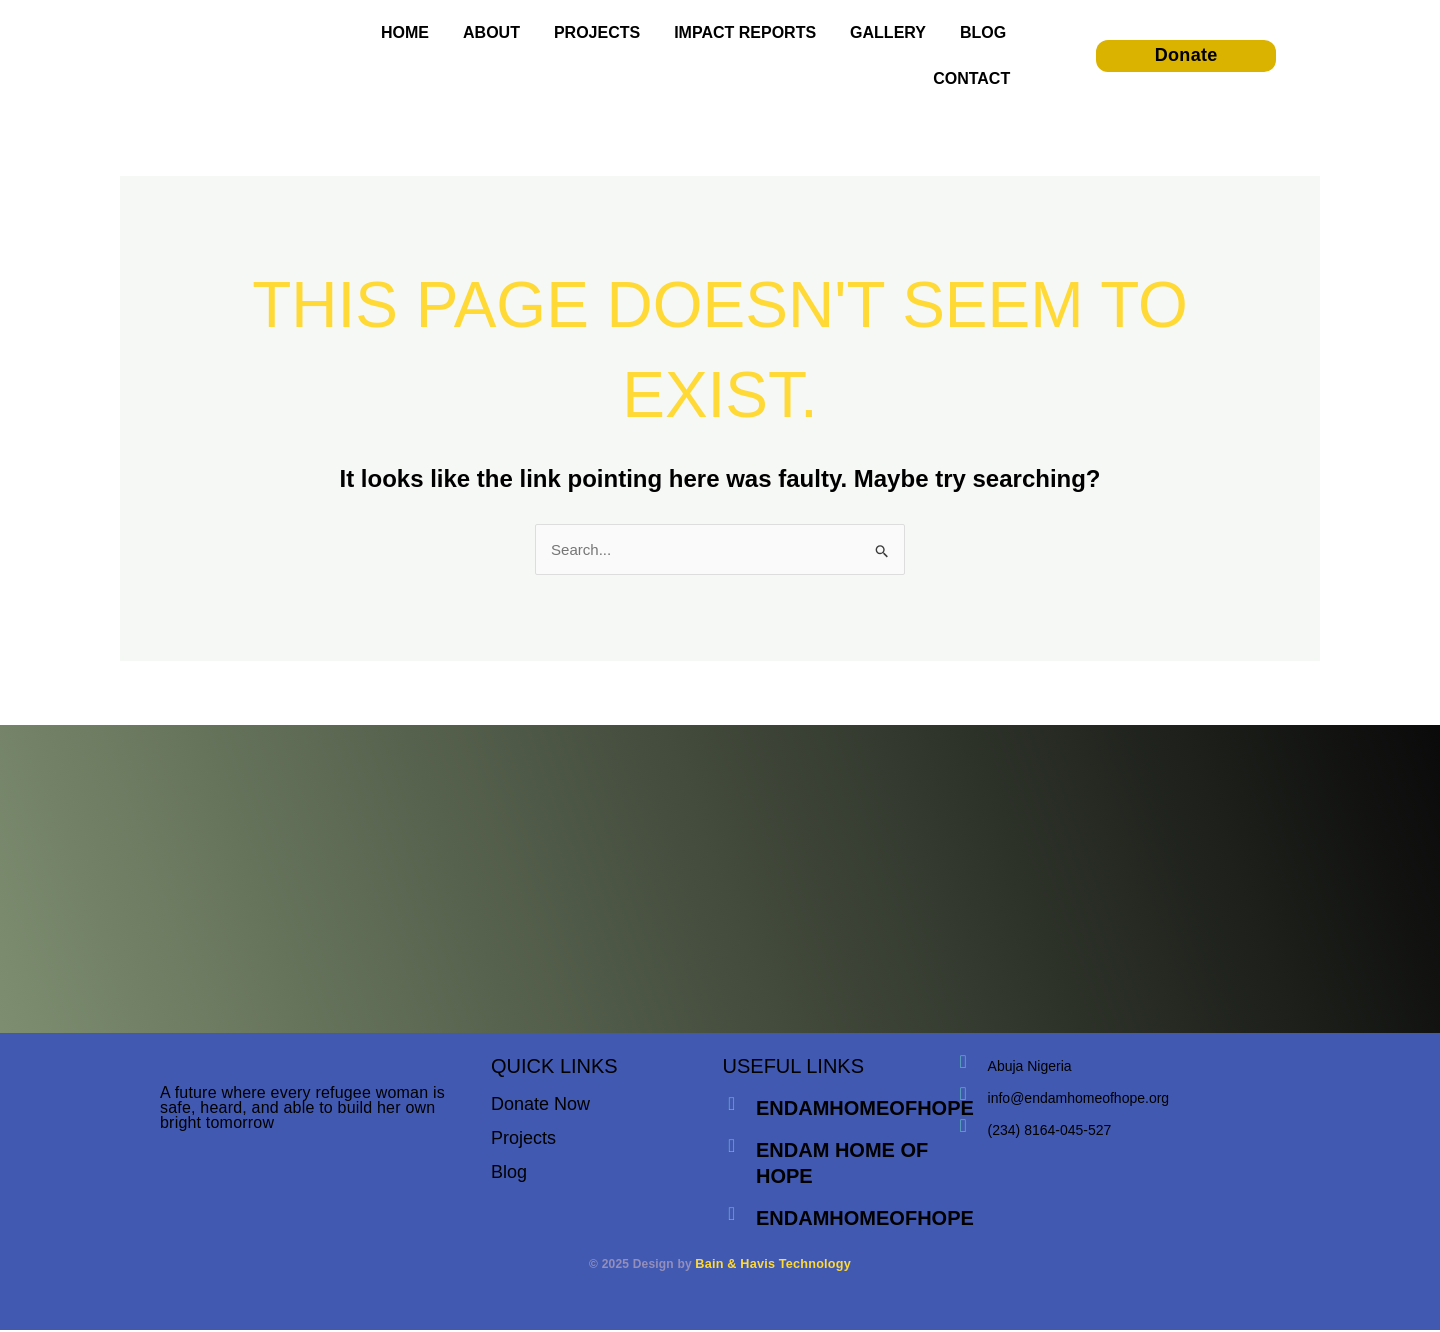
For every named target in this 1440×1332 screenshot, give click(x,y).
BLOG (983, 32)
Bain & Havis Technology (773, 1266)
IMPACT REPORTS (745, 32)
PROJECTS (597, 32)
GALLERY (888, 32)
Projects (523, 1140)
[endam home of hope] (733, 1149)
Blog (509, 1174)
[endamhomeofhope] (733, 1107)
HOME (405, 32)
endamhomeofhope (867, 1110)
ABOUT (491, 32)
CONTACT (971, 78)
